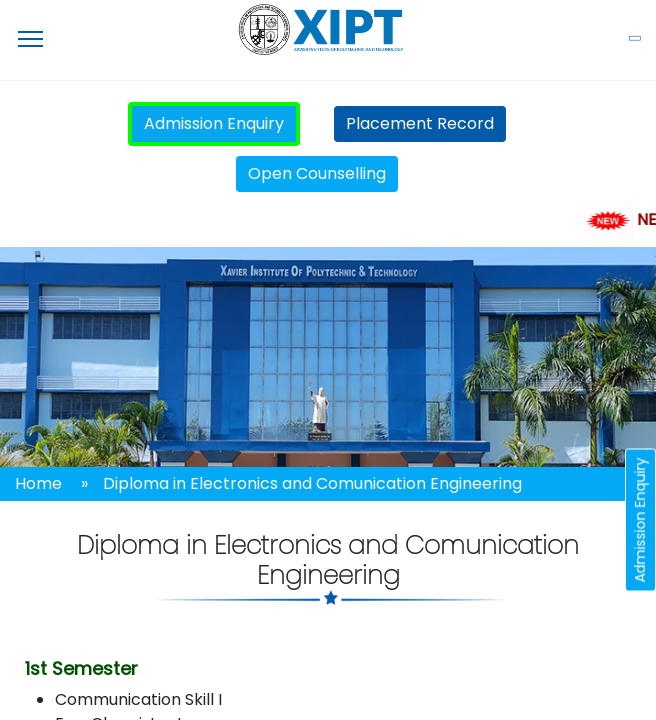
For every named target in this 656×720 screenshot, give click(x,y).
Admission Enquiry (214, 123)
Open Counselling (317, 173)
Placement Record (420, 123)
